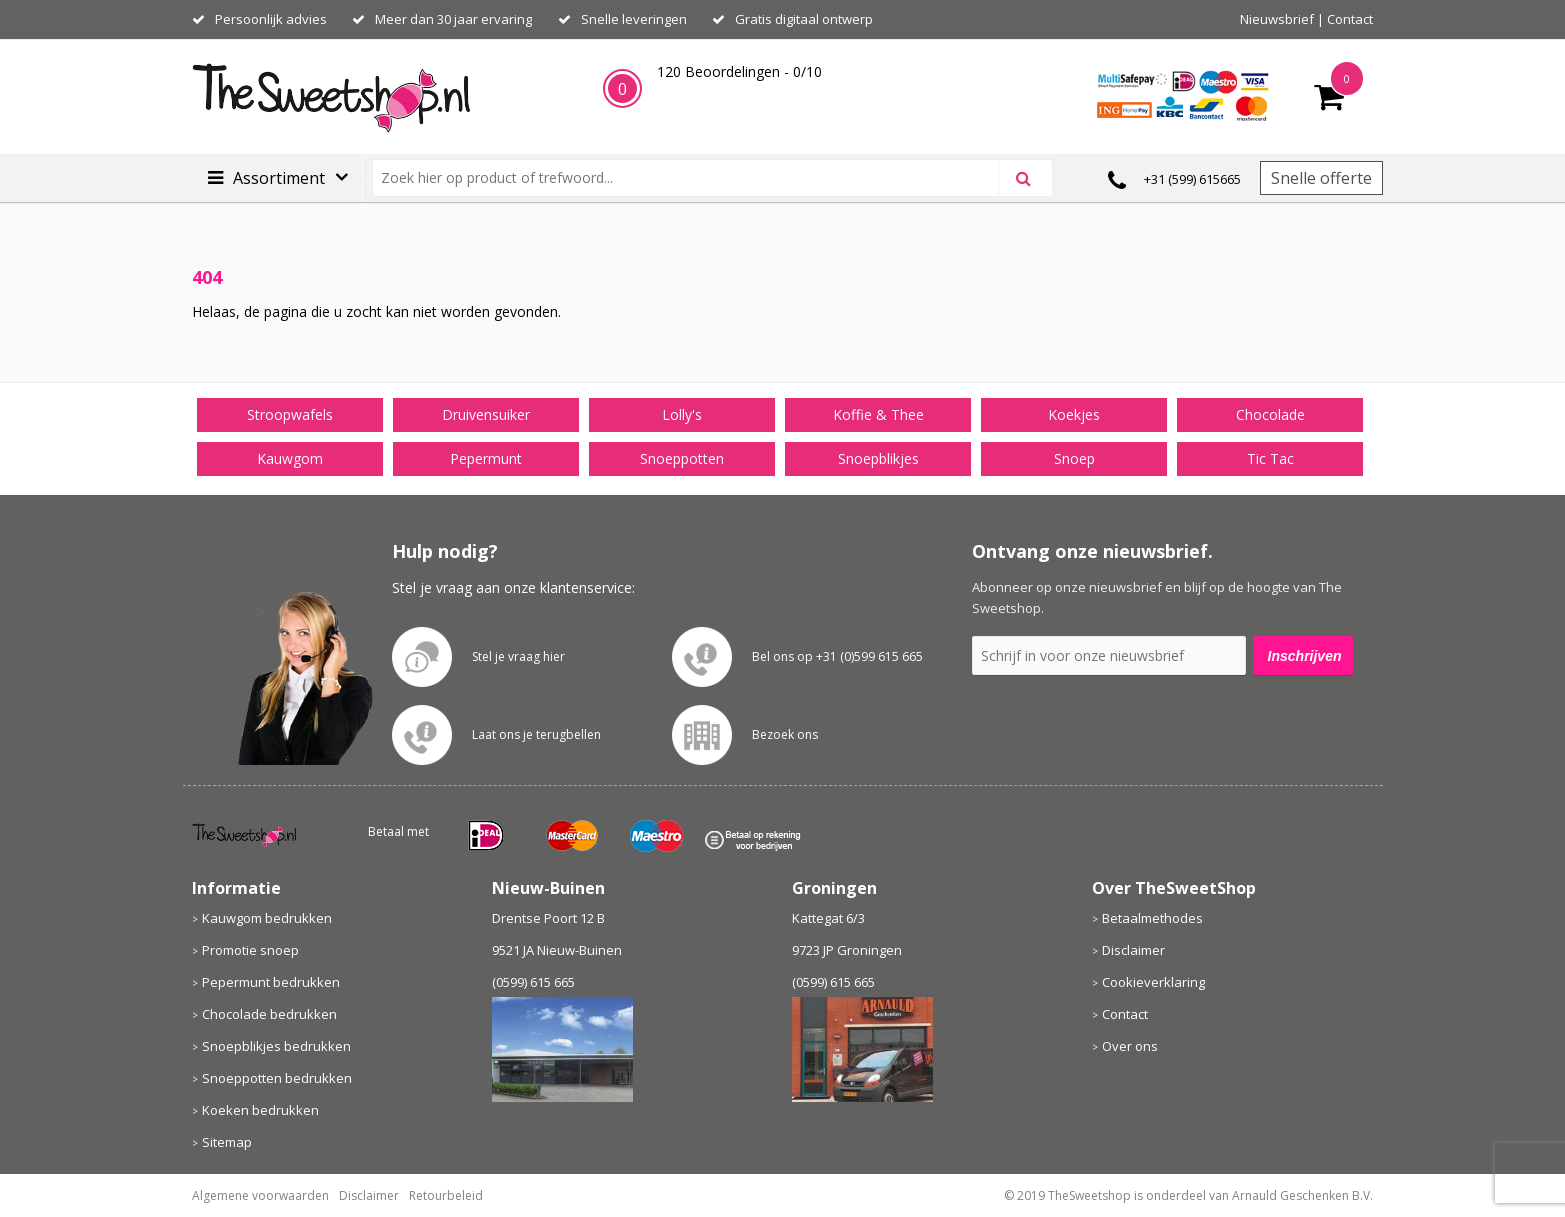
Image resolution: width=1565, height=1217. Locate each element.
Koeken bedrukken (260, 1110)
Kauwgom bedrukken (267, 918)
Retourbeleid (446, 1195)
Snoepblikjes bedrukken (276, 1046)
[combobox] (693, 178)
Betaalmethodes (1152, 918)
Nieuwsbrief (1277, 19)
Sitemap (227, 1142)
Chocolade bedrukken (269, 1014)
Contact (1350, 19)
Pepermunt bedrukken (271, 982)
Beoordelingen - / (739, 71)
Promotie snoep (250, 950)
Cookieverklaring (1153, 982)
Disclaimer (1133, 950)
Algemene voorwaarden (260, 1195)
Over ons (1130, 1046)
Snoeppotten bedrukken (277, 1078)
